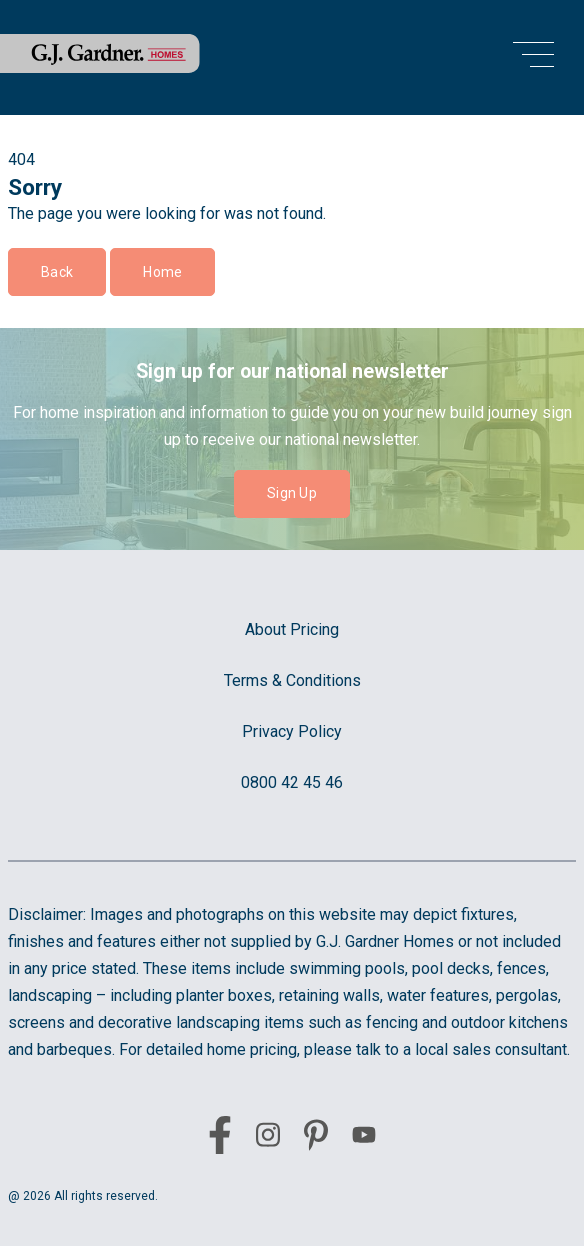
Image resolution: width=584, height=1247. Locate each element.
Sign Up (292, 493)
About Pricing (292, 629)
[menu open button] (533, 57)
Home (162, 272)
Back (57, 272)
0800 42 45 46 (292, 782)
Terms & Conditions (292, 680)
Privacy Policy (292, 731)
